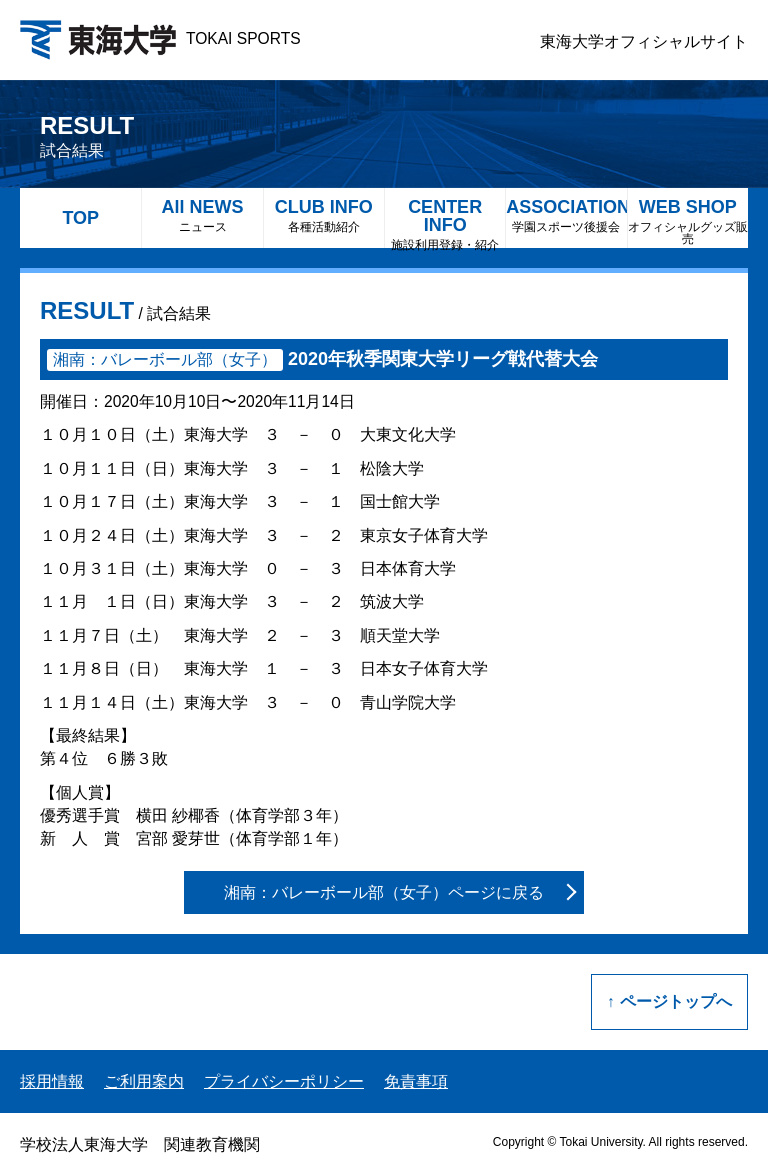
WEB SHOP (688, 221)
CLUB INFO (324, 215)
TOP (80, 218)
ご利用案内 (144, 1081)
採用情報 (52, 1081)
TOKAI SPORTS (160, 38)
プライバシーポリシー (284, 1081)
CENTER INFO (445, 222)
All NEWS (202, 215)
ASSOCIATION (566, 215)
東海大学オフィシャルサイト (644, 41)
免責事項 (416, 1081)
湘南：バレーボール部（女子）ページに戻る (384, 892)
